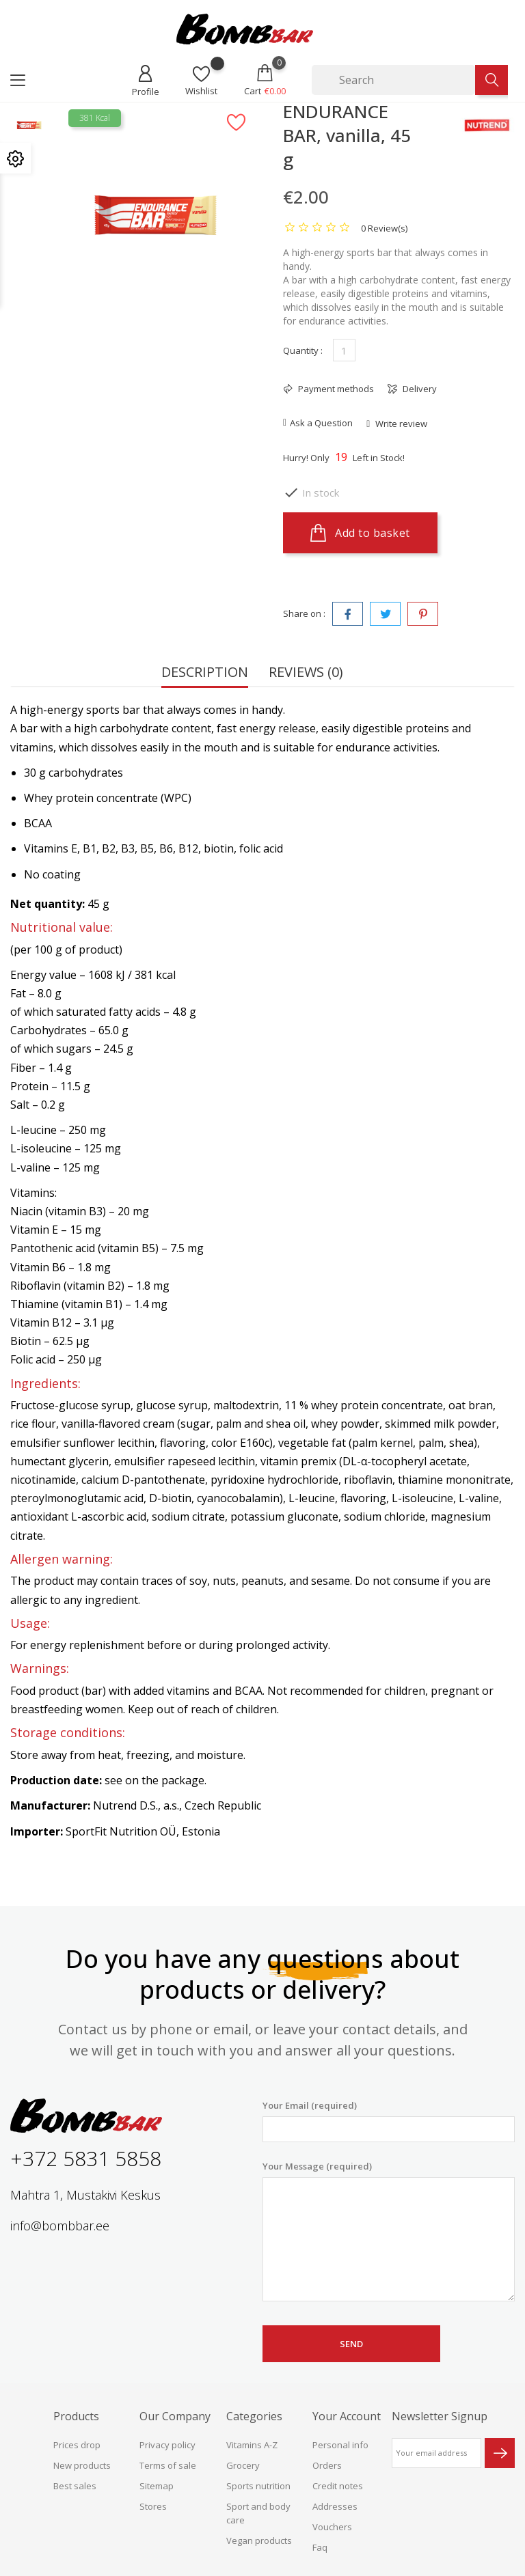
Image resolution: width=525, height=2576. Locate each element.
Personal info (340, 2445)
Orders (327, 2465)
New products (82, 2465)
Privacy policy (167, 2445)
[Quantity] (344, 350)
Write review (400, 423)
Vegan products (259, 2540)
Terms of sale (167, 2465)
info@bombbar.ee (59, 2225)
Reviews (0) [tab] (306, 673)
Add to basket (360, 533)
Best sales (74, 2486)
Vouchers (332, 2527)
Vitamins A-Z (252, 2445)
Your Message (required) (388, 2231)
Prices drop (76, 2445)
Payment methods (335, 389)
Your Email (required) (388, 2120)
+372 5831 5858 (85, 2158)
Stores (153, 2506)
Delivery (419, 389)
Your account (346, 2416)
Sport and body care (258, 2513)
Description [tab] (204, 673)
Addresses (335, 2506)
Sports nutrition (258, 2486)
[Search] (393, 80)
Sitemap (156, 2486)
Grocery (243, 2465)
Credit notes (337, 2486)
